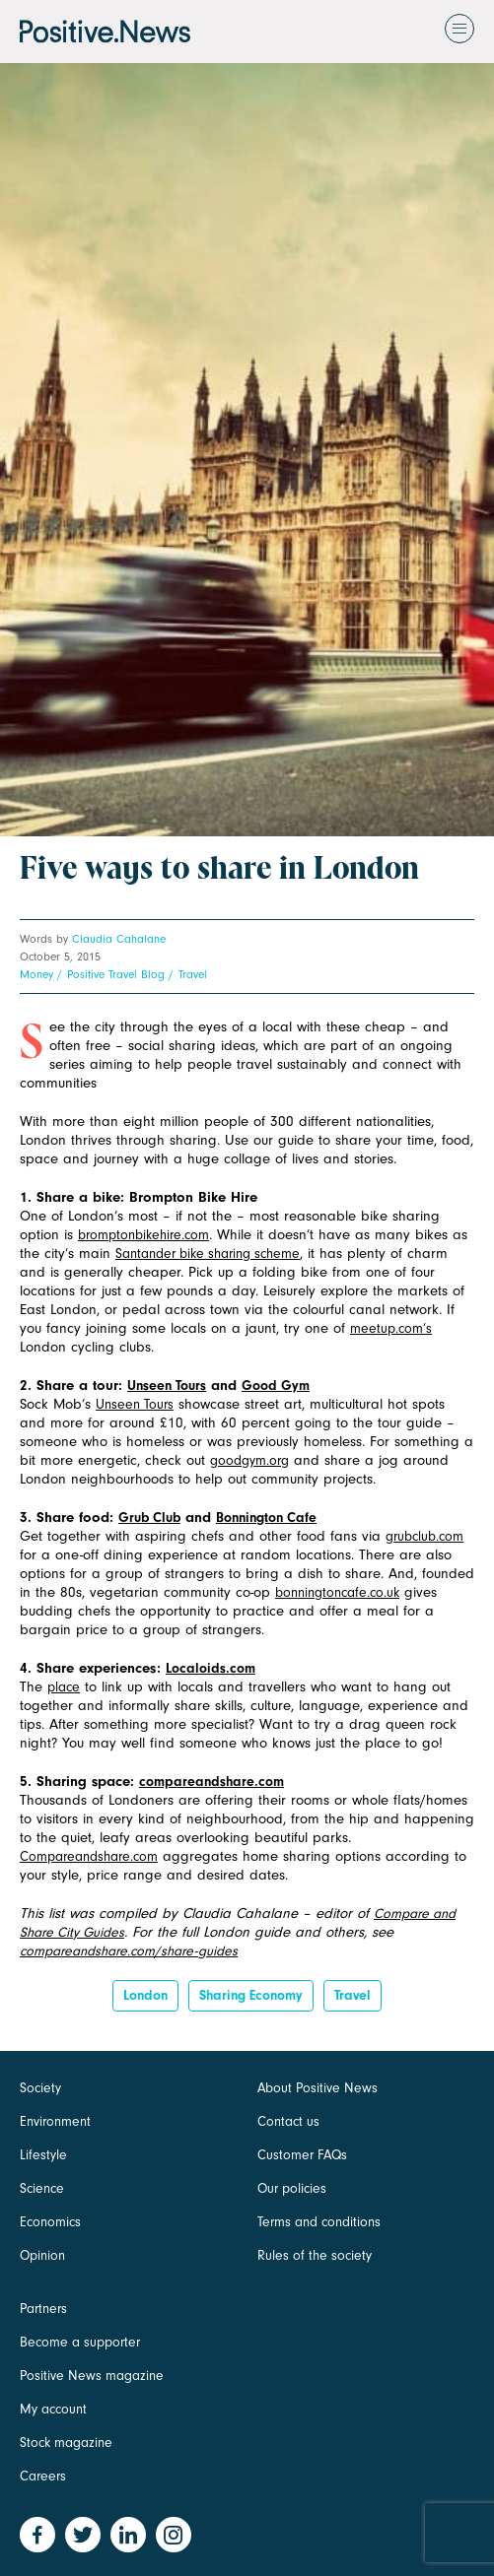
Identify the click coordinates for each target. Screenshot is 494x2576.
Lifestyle (43, 2155)
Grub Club (149, 1517)
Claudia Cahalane (119, 939)
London (145, 1995)
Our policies (291, 2188)
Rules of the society (314, 2255)
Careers (43, 2476)
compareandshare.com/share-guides (129, 1951)
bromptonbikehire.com (143, 1234)
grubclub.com (424, 1536)
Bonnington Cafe (266, 1517)
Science (42, 2188)
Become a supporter (80, 2342)
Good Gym (276, 1385)
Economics (50, 2221)
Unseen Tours (166, 1385)
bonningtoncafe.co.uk (337, 1592)
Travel (192, 974)
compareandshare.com (211, 1781)
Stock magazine (66, 2442)
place (63, 1687)
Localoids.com (210, 1668)
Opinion (42, 2255)
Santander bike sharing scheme (207, 1253)
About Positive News (317, 2088)
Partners (43, 2308)
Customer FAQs (302, 2155)
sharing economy (251, 1995)
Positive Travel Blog (116, 974)
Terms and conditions (319, 2221)
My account (53, 2409)
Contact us (288, 2121)
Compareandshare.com (89, 1856)
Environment (55, 2121)
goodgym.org (249, 1460)
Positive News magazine (92, 2375)
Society (40, 2088)
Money (36, 974)
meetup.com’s (391, 1328)
